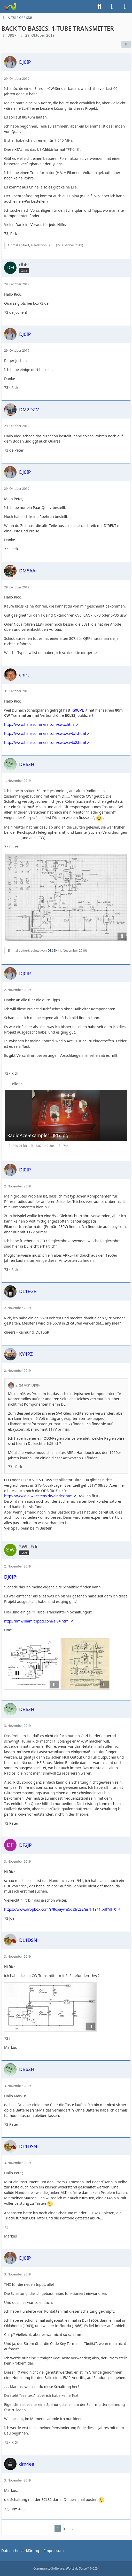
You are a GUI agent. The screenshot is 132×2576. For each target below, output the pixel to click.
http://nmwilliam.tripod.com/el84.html (36, 1621)
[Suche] (99, 6)
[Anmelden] (112, 6)
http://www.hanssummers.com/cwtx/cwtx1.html (45, 733)
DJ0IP (12, 35)
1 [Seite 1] (58, 2528)
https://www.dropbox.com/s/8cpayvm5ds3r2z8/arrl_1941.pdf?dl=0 (60, 1909)
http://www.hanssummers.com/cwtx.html (39, 724)
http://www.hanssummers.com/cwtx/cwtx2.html (45, 742)
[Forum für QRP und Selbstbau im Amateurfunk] (10, 6)
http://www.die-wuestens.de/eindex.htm (38, 1495)
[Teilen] (126, 44)
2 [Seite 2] (64, 2528)
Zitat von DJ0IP (27, 1385)
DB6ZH (53, 950)
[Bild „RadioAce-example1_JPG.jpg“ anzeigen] (66, 1120)
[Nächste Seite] (72, 2528)
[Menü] (125, 6)
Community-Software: (66, 2568)
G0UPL (78, 710)
